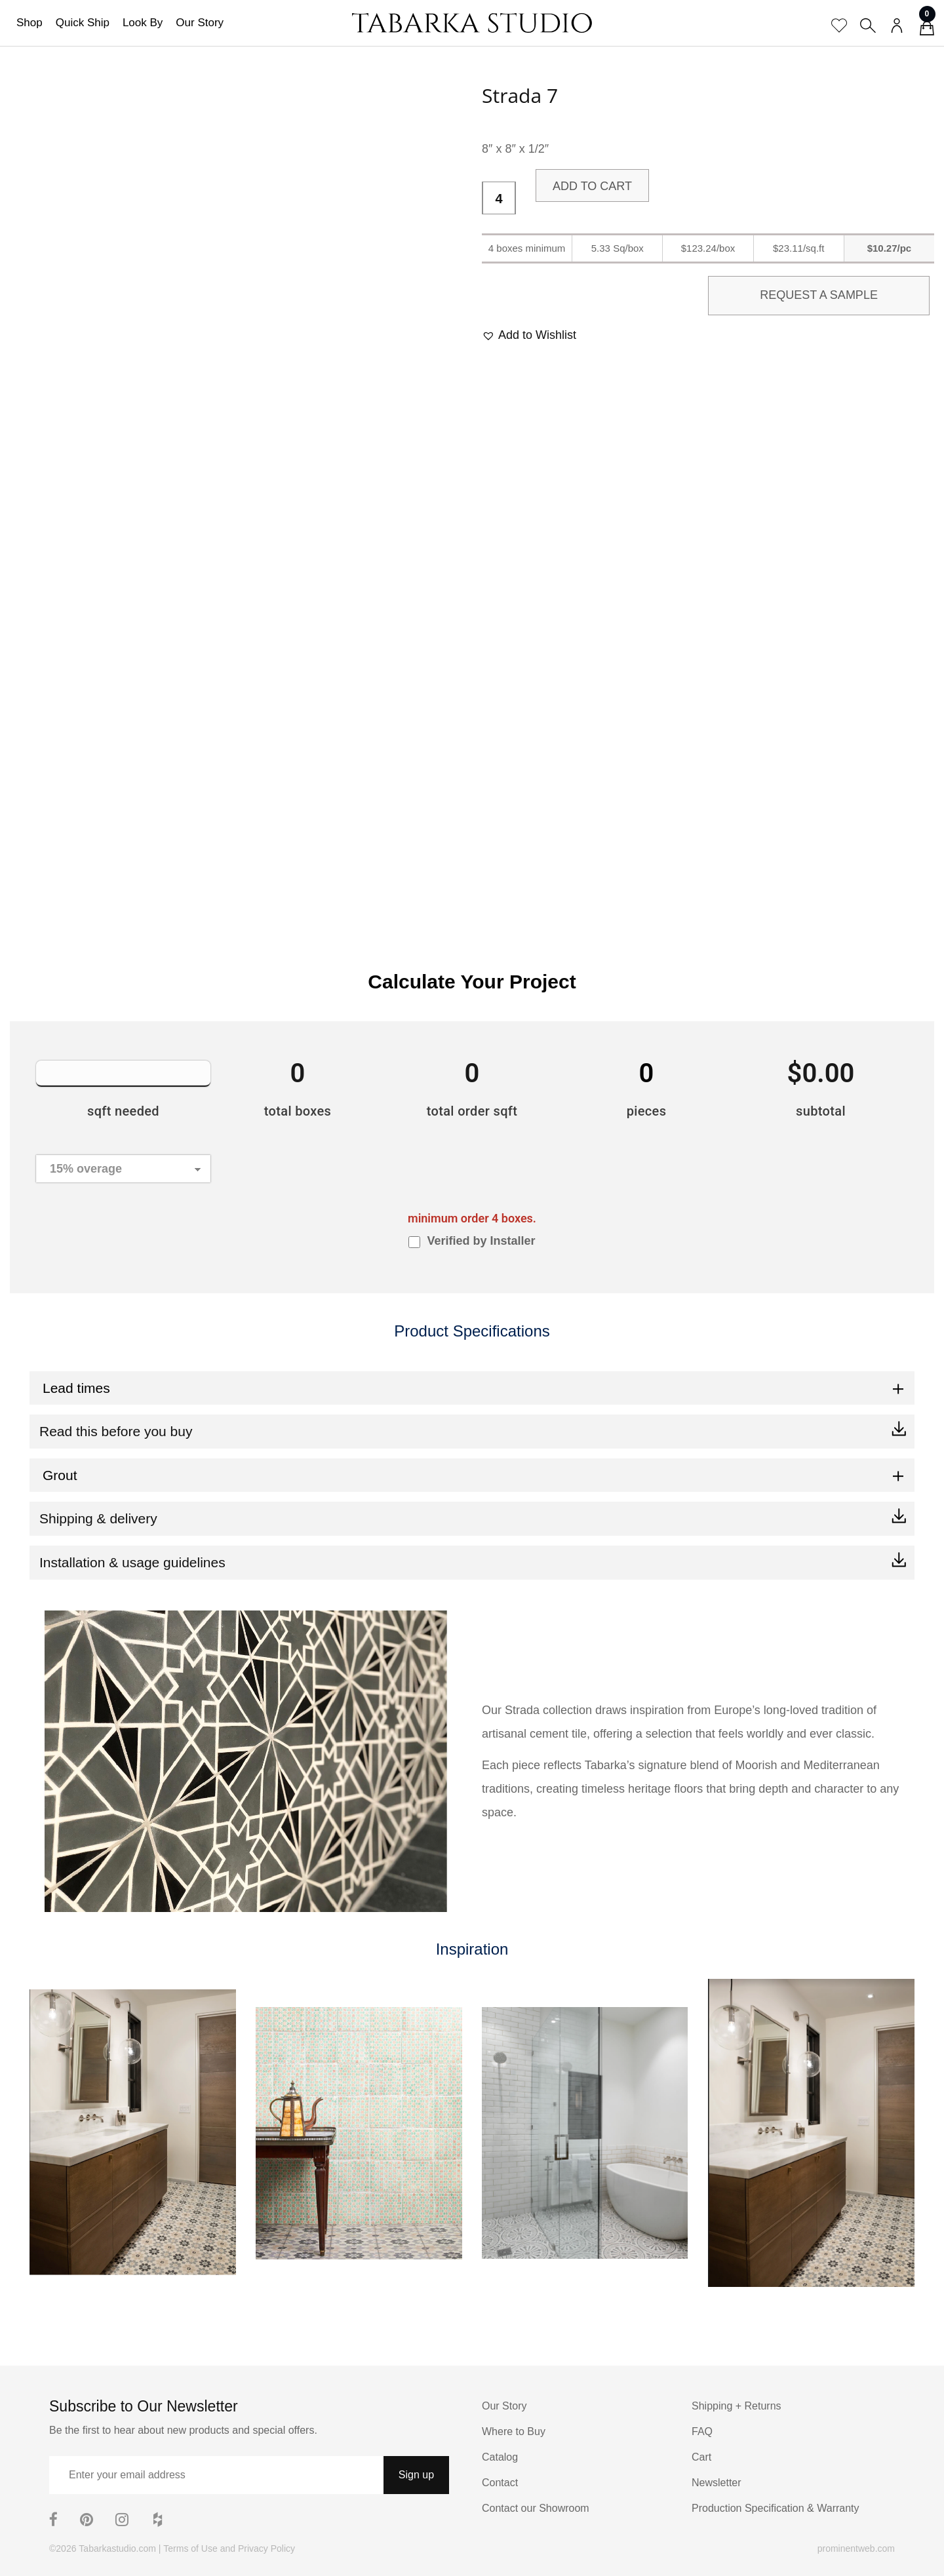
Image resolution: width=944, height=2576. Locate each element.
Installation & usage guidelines (132, 1562)
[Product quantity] (498, 198)
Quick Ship (82, 22)
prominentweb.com (856, 2548)
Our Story (200, 22)
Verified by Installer (481, 1240)
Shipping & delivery (98, 1518)
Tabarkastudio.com (117, 2548)
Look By (143, 22)
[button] (529, 335)
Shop (29, 22)
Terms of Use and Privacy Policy (229, 2548)
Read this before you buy (115, 1431)
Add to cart (592, 186)
